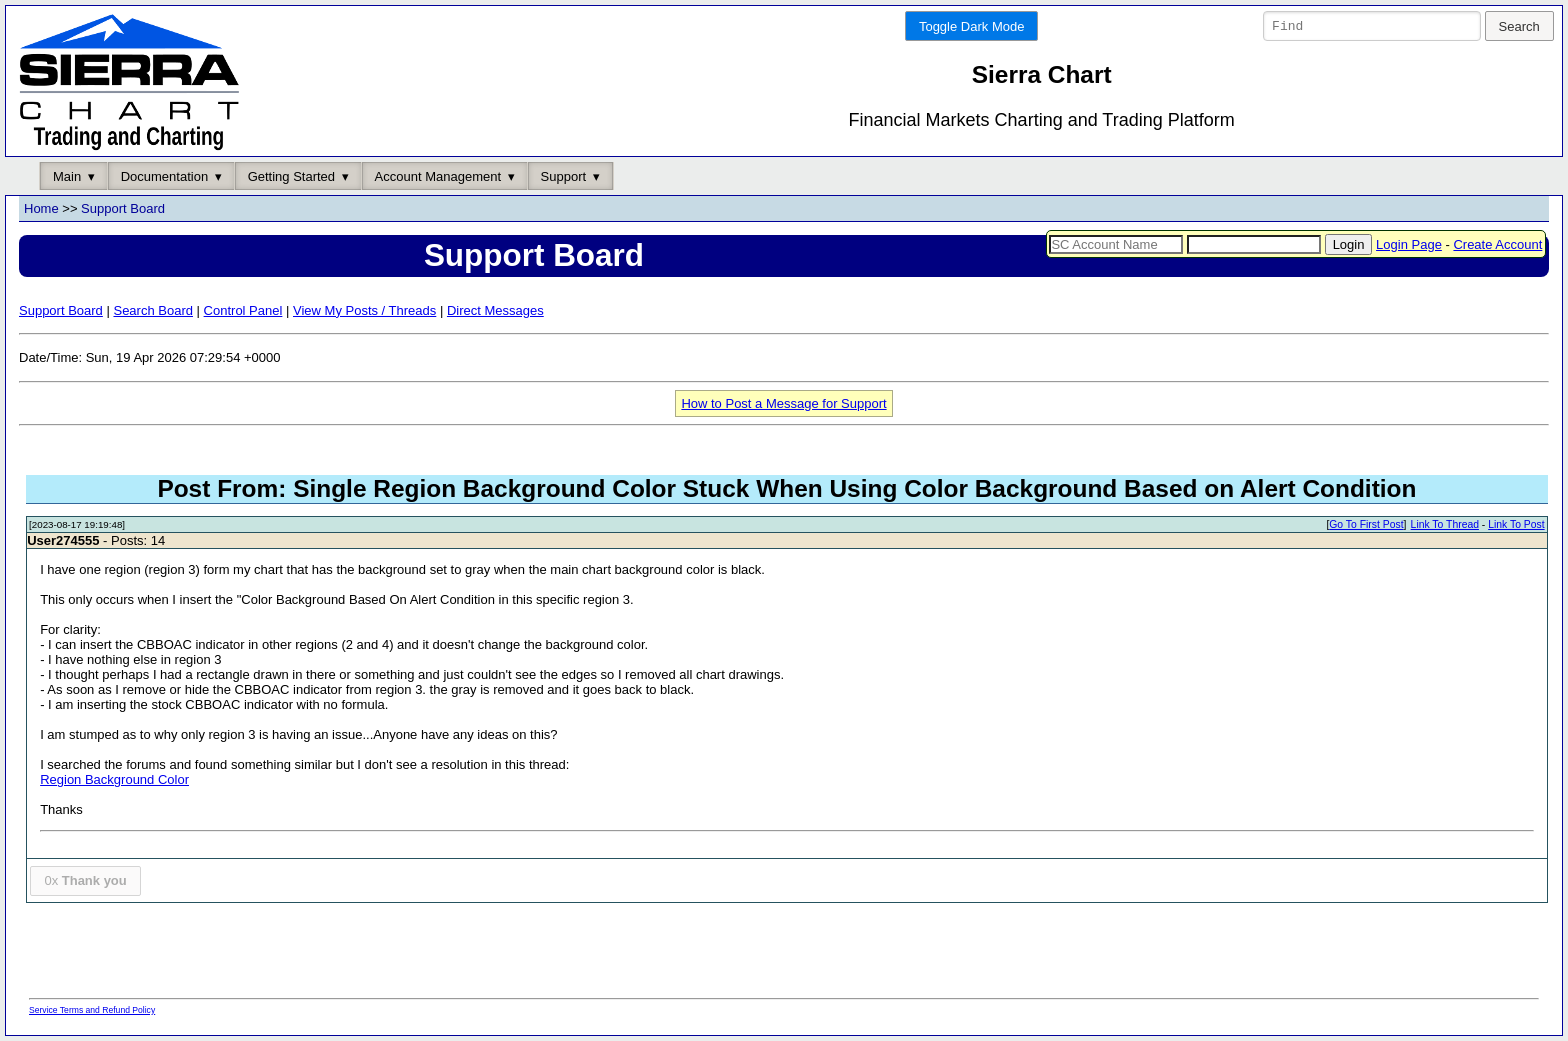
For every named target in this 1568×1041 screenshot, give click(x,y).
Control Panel (243, 310)
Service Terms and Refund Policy (92, 1010)
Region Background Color (114, 780)
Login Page (1409, 244)
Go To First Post (1366, 525)
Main (67, 176)
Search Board (153, 310)
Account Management (438, 176)
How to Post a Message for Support (783, 403)
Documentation (164, 176)
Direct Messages (495, 310)
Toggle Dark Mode (972, 26)
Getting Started (291, 176)
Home (41, 209)
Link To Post (1516, 525)
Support (564, 176)
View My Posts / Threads (364, 310)
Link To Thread (1445, 525)
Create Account (1497, 244)
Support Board (123, 209)
